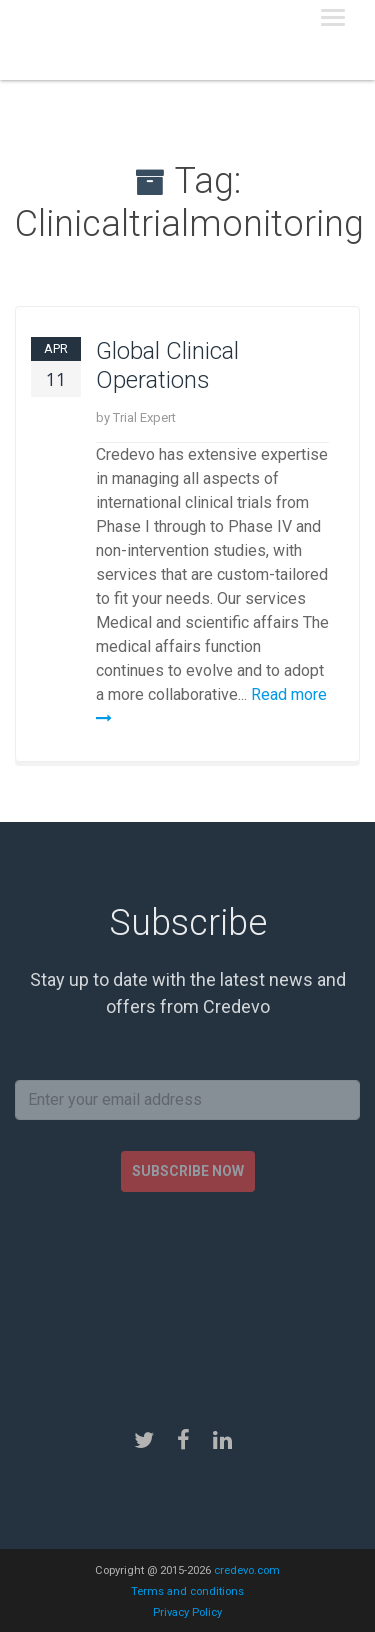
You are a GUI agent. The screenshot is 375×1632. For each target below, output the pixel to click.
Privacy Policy (187, 1612)
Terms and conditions (187, 1591)
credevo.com (247, 1570)
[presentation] (188, 1293)
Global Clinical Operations (167, 365)
